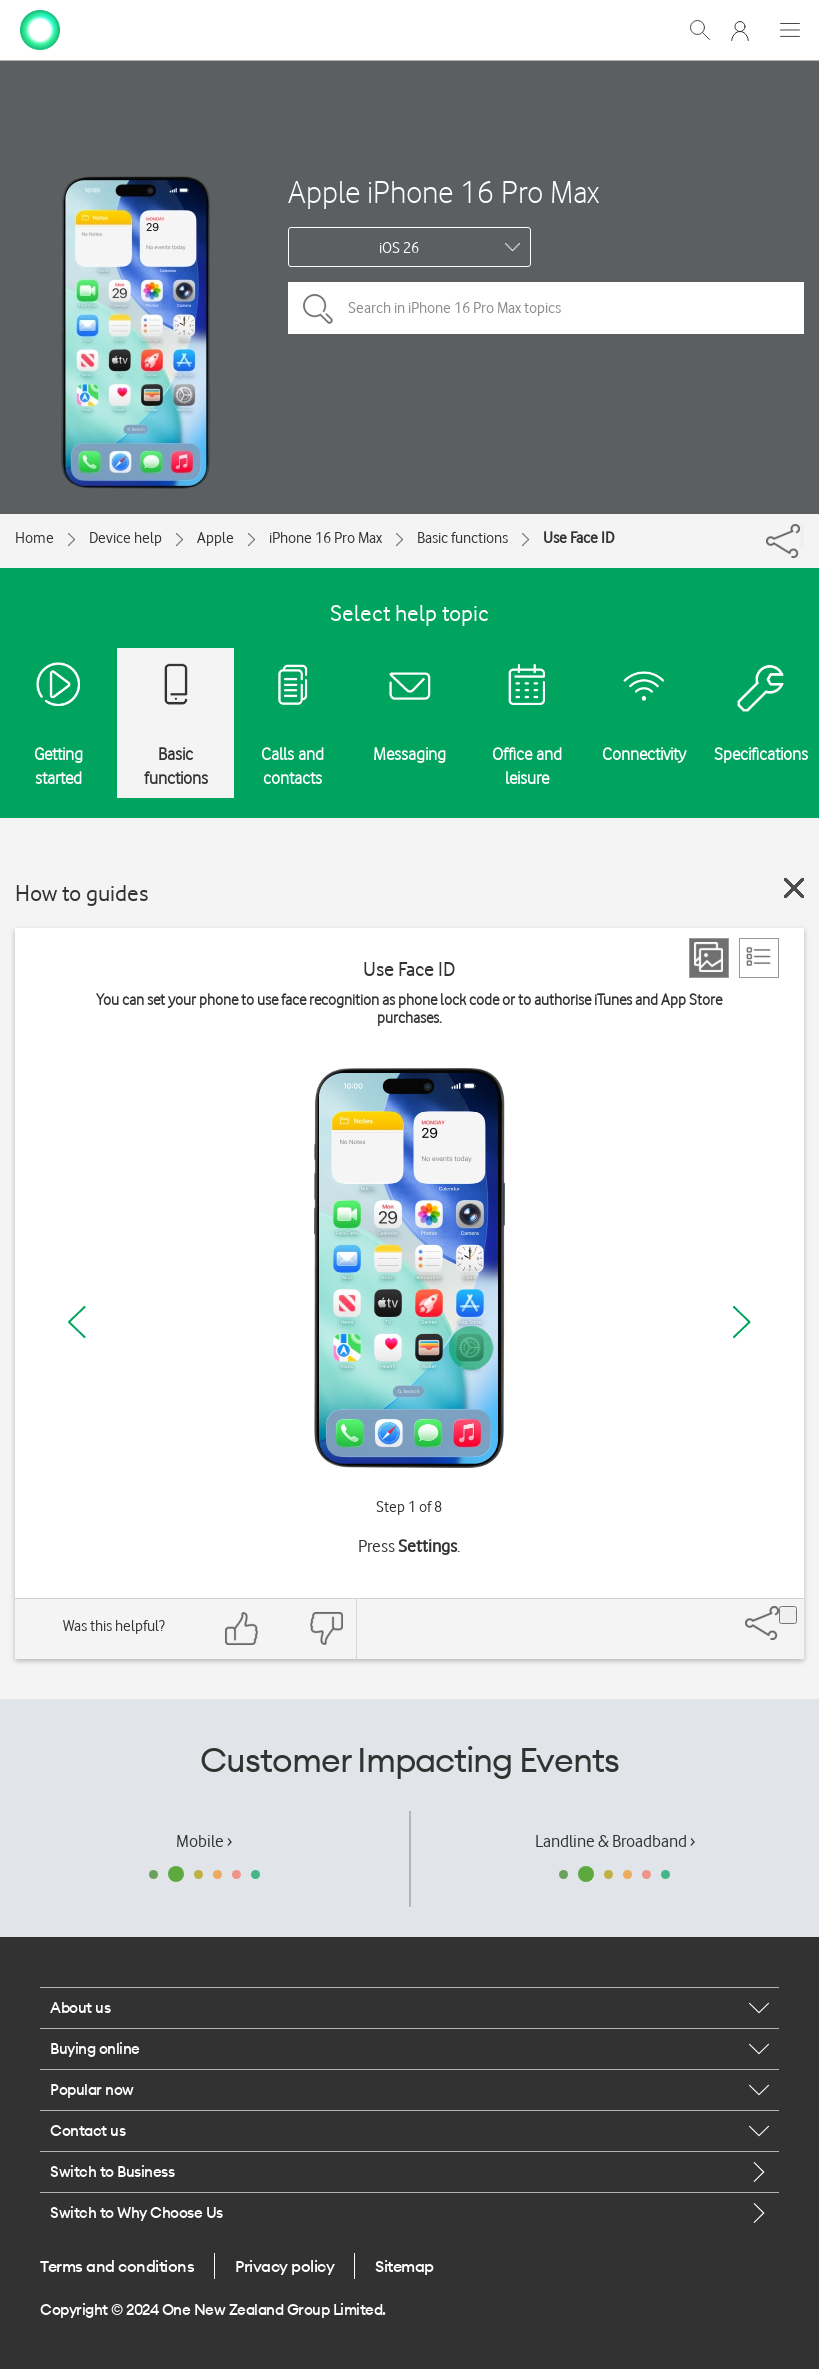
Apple (215, 538)
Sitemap (404, 2266)
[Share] (802, 536)
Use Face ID (578, 538)
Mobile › (204, 1841)
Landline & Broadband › (615, 1841)
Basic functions (462, 538)
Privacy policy (284, 2266)
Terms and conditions (117, 2266)
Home (34, 538)
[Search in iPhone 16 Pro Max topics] (546, 308)
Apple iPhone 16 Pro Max (443, 191)
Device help (125, 538)
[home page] (40, 28)
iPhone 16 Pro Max (325, 538)
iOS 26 (399, 248)
